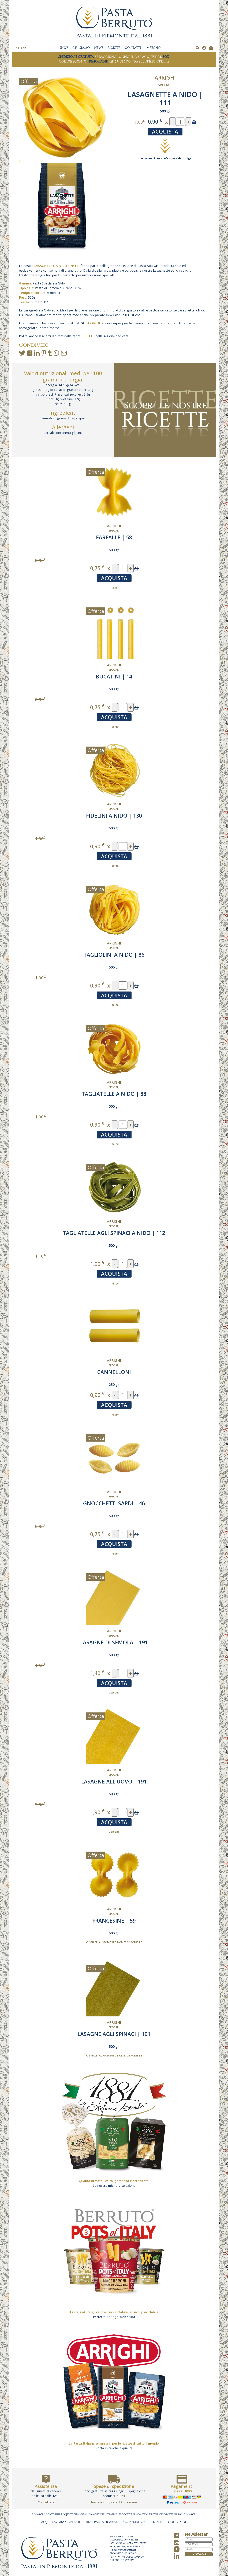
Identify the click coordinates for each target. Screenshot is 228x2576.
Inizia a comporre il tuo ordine (114, 2502)
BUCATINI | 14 (114, 676)
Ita (17, 47)
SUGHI (81, 323)
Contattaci (46, 2502)
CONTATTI (133, 47)
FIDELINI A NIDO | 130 (114, 815)
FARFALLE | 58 (114, 537)
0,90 (155, 121)
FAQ (42, 2522)
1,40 (97, 1673)
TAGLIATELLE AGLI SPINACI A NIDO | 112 (114, 1232)
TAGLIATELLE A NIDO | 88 (114, 1093)
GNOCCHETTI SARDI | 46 (114, 1503)
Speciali (165, 85)
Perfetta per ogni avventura (114, 2317)
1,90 (97, 1812)
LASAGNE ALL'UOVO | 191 (114, 1781)
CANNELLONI (114, 1372)
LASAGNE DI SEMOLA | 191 (114, 1642)
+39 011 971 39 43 (122, 2547)
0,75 (97, 568)
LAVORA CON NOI (66, 2522)
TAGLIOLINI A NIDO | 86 (114, 954)
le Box (120, 2496)
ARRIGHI (153, 266)
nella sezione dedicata (105, 336)
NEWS (98, 47)
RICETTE (114, 47)
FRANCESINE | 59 (114, 1920)
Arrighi (165, 77)
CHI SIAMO (81, 47)
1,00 (97, 1263)
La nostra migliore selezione (114, 2185)
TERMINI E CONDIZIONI (170, 2522)
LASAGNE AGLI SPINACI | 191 (114, 2034)
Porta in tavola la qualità (114, 2448)
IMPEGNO (153, 47)
